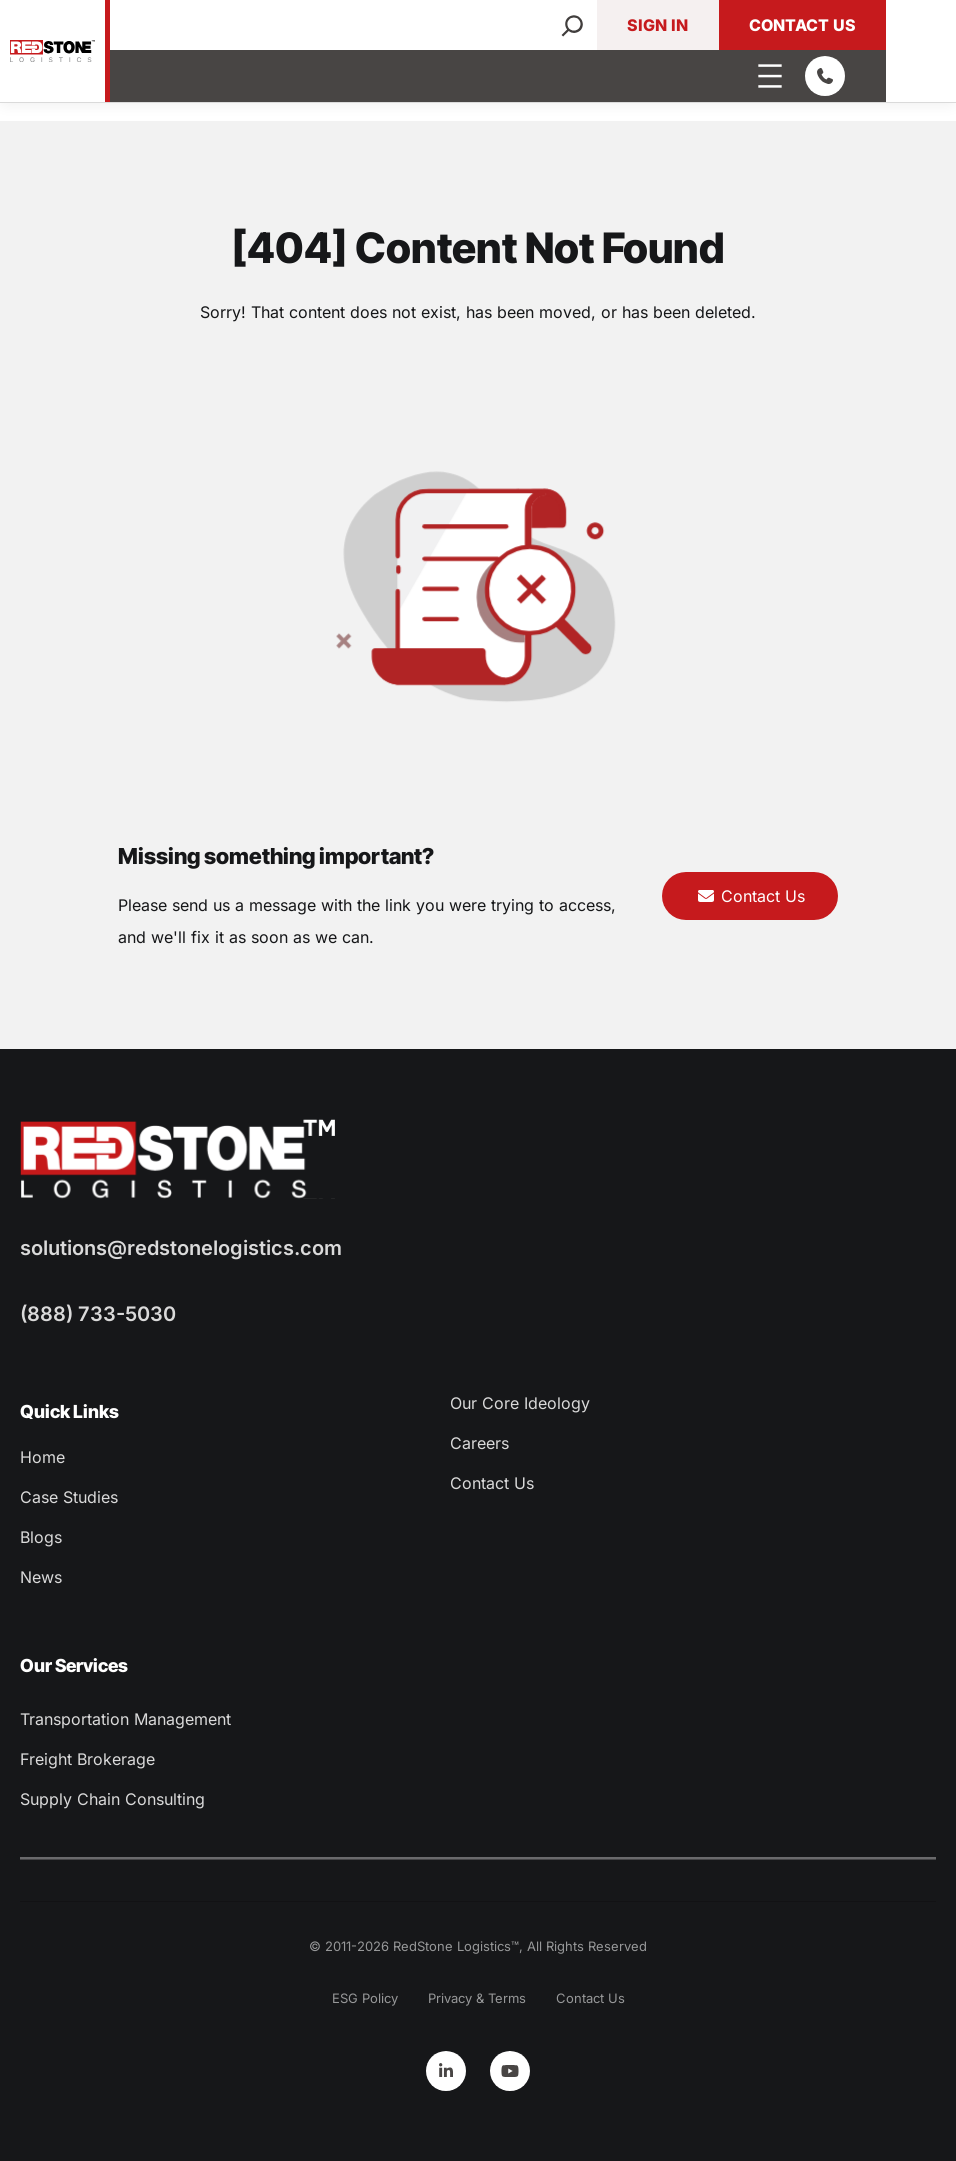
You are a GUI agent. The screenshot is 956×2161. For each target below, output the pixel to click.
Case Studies (69, 1497)
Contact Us (802, 25)
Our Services (74, 1665)
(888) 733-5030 (98, 1314)
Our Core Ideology (520, 1403)
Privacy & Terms (477, 1998)
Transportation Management (125, 1719)
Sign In (657, 25)
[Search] (572, 25)
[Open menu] (770, 76)
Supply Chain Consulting (112, 1799)
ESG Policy (365, 1998)
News (41, 1577)
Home (42, 1457)
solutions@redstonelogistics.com (181, 1248)
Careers (479, 1443)
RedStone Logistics (452, 1946)
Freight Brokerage (87, 1759)
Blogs (41, 1537)
